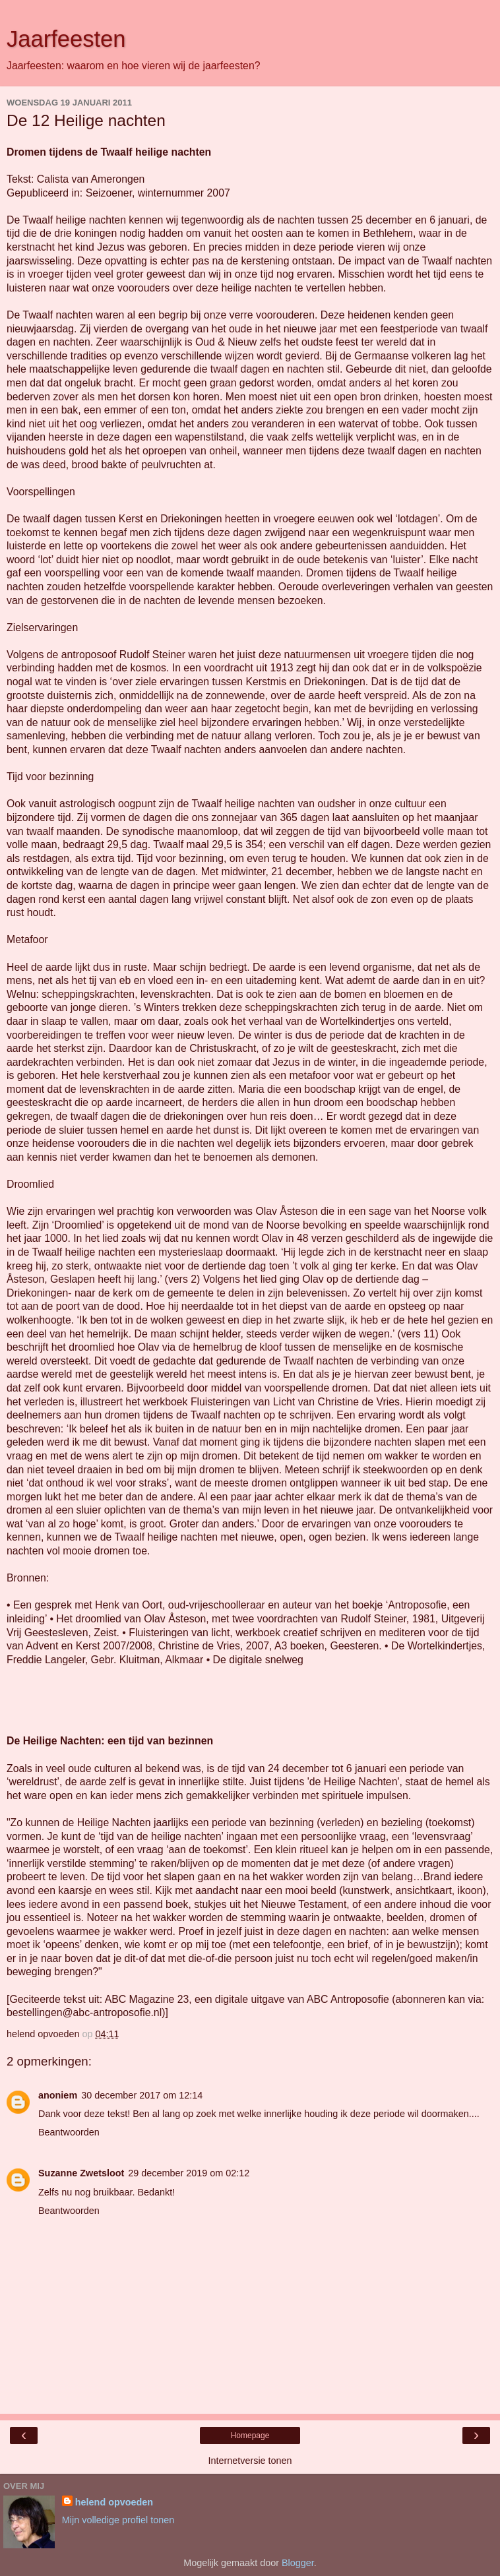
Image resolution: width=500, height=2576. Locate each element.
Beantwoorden (69, 2132)
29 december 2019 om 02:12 (188, 2173)
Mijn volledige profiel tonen (118, 2520)
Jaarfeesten (66, 38)
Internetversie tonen (250, 2460)
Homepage (250, 2435)
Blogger (298, 2563)
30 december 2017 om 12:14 (142, 2095)
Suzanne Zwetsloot (81, 2173)
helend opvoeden (114, 2502)
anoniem (57, 2095)
